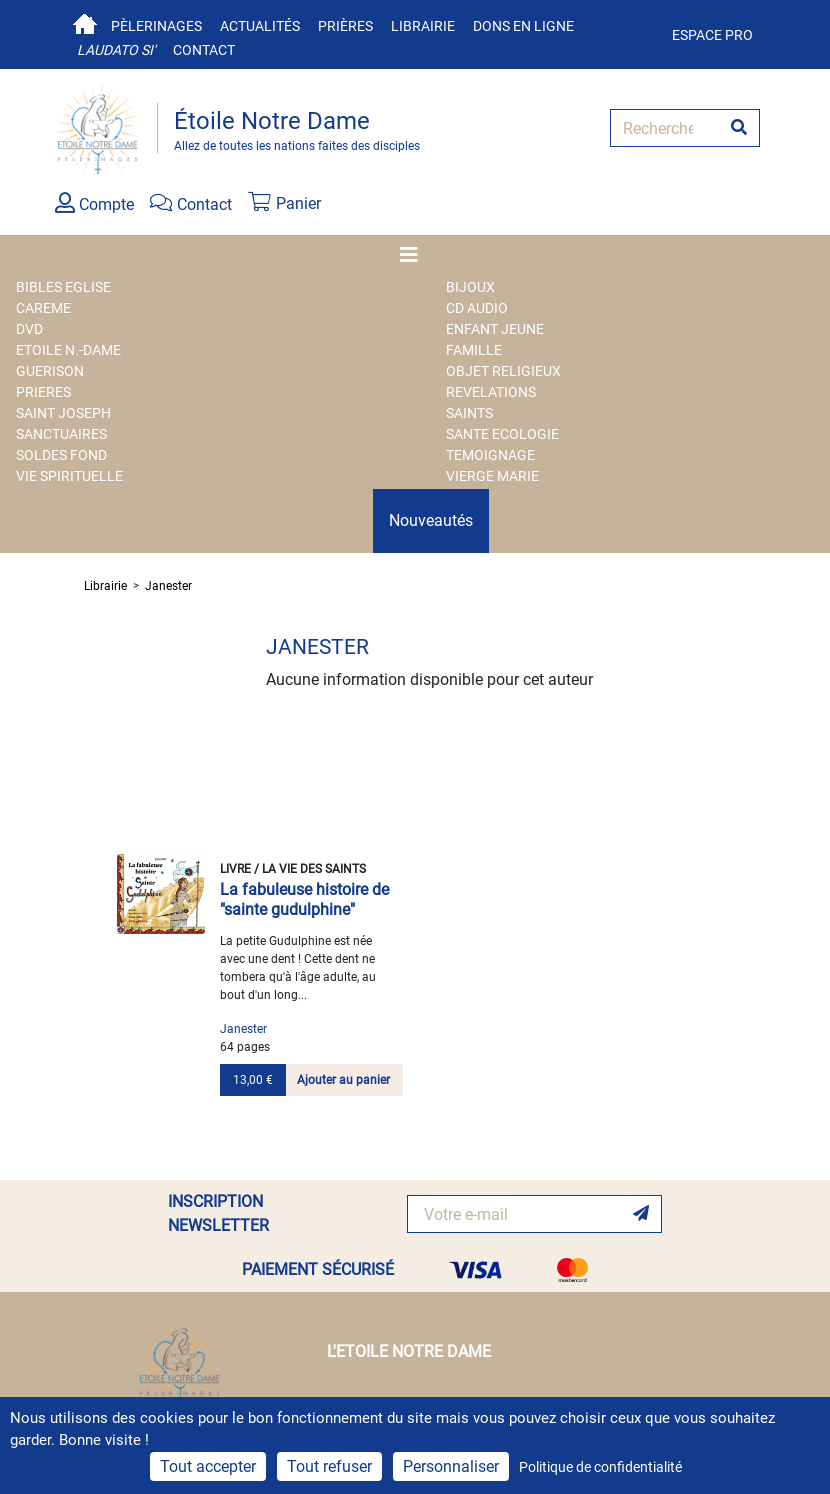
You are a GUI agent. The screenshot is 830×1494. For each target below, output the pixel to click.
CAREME (43, 308)
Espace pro (712, 35)
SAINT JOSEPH (63, 413)
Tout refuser (329, 1466)
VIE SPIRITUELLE (69, 476)
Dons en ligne (523, 26)
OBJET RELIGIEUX (503, 371)
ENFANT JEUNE (495, 329)
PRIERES (43, 392)
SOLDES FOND (61, 455)
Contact (204, 50)
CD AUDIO (477, 308)
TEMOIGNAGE (490, 455)
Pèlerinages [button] (156, 26)
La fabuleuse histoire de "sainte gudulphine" (304, 899)
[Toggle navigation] (415, 255)
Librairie (423, 26)
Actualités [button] (260, 26)
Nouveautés (431, 520)
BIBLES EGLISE (63, 287)
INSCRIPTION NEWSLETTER (218, 1213)
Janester (168, 586)
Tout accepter (208, 1466)
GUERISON (50, 371)
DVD (29, 329)
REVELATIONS (491, 392)
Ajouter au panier (343, 1080)
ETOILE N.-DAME (68, 350)
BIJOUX (470, 287)
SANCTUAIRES (61, 434)
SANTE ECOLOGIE (502, 434)
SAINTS (469, 413)
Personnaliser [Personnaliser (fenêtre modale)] (451, 1466)
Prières (345, 26)
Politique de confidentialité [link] (600, 1467)
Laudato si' (116, 50)
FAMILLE (474, 350)
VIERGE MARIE (492, 476)
